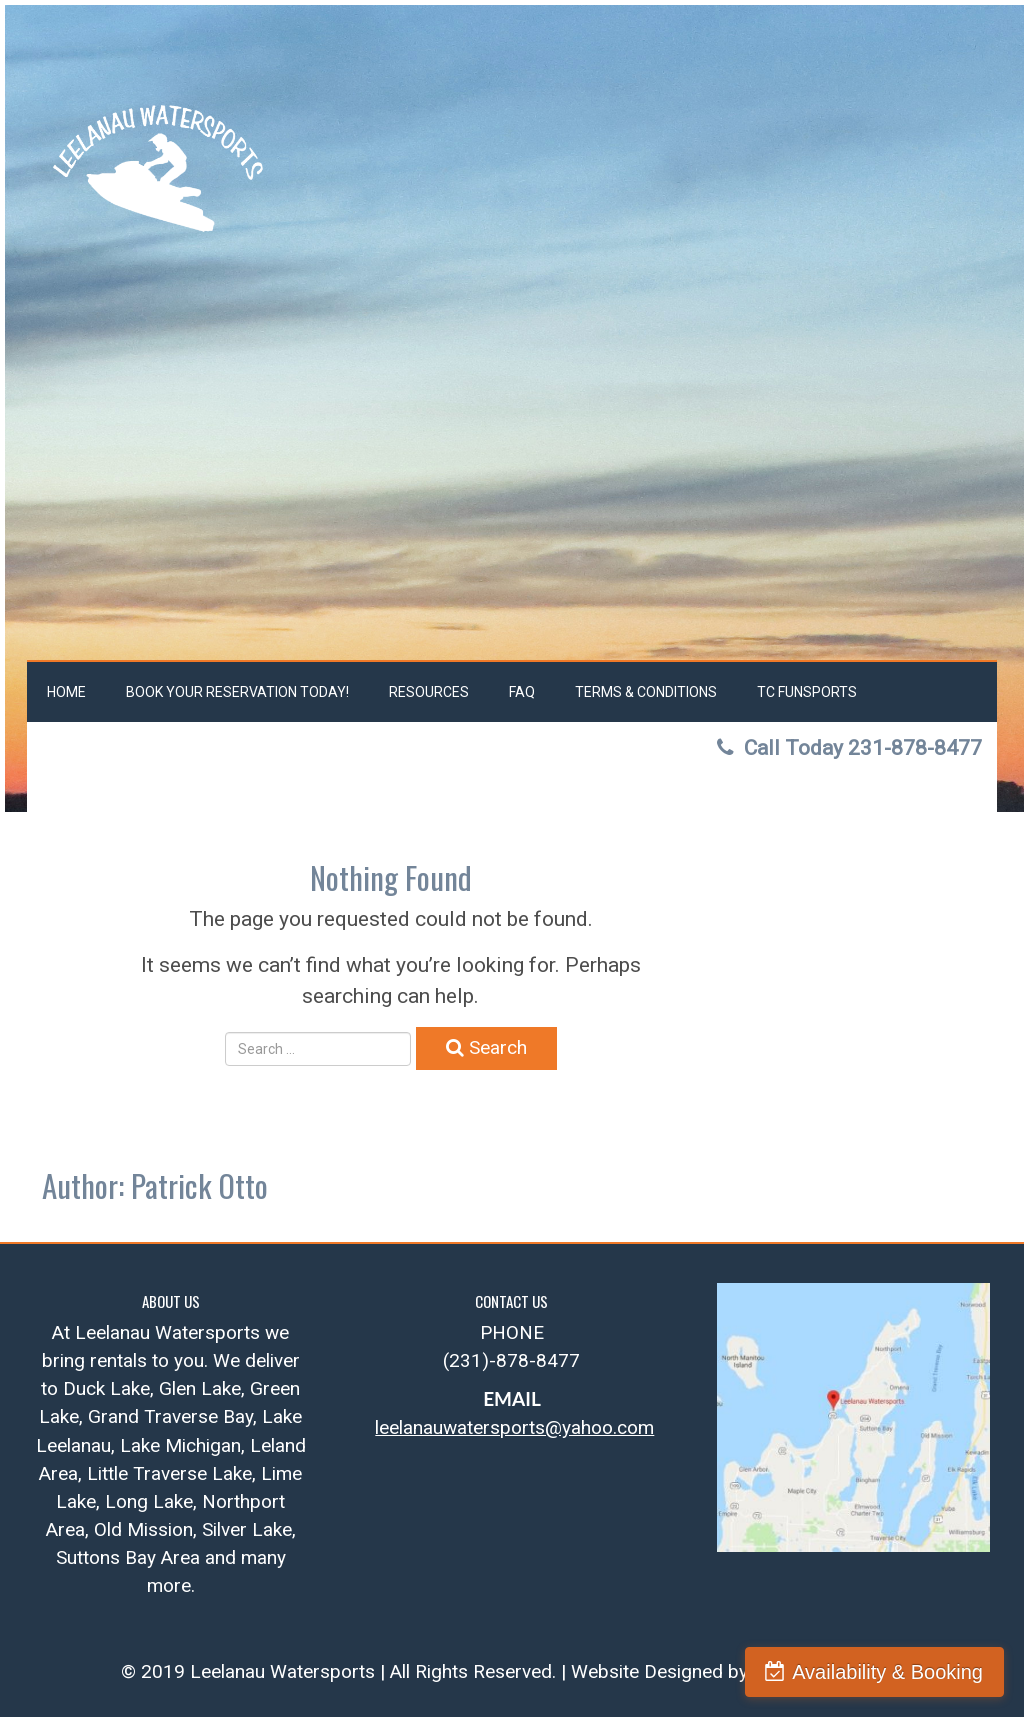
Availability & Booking (887, 1672)
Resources (429, 692)
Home (66, 692)
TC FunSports (807, 692)
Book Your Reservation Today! (237, 692)
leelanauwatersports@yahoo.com (514, 1427)
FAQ (522, 692)
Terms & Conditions (646, 692)
